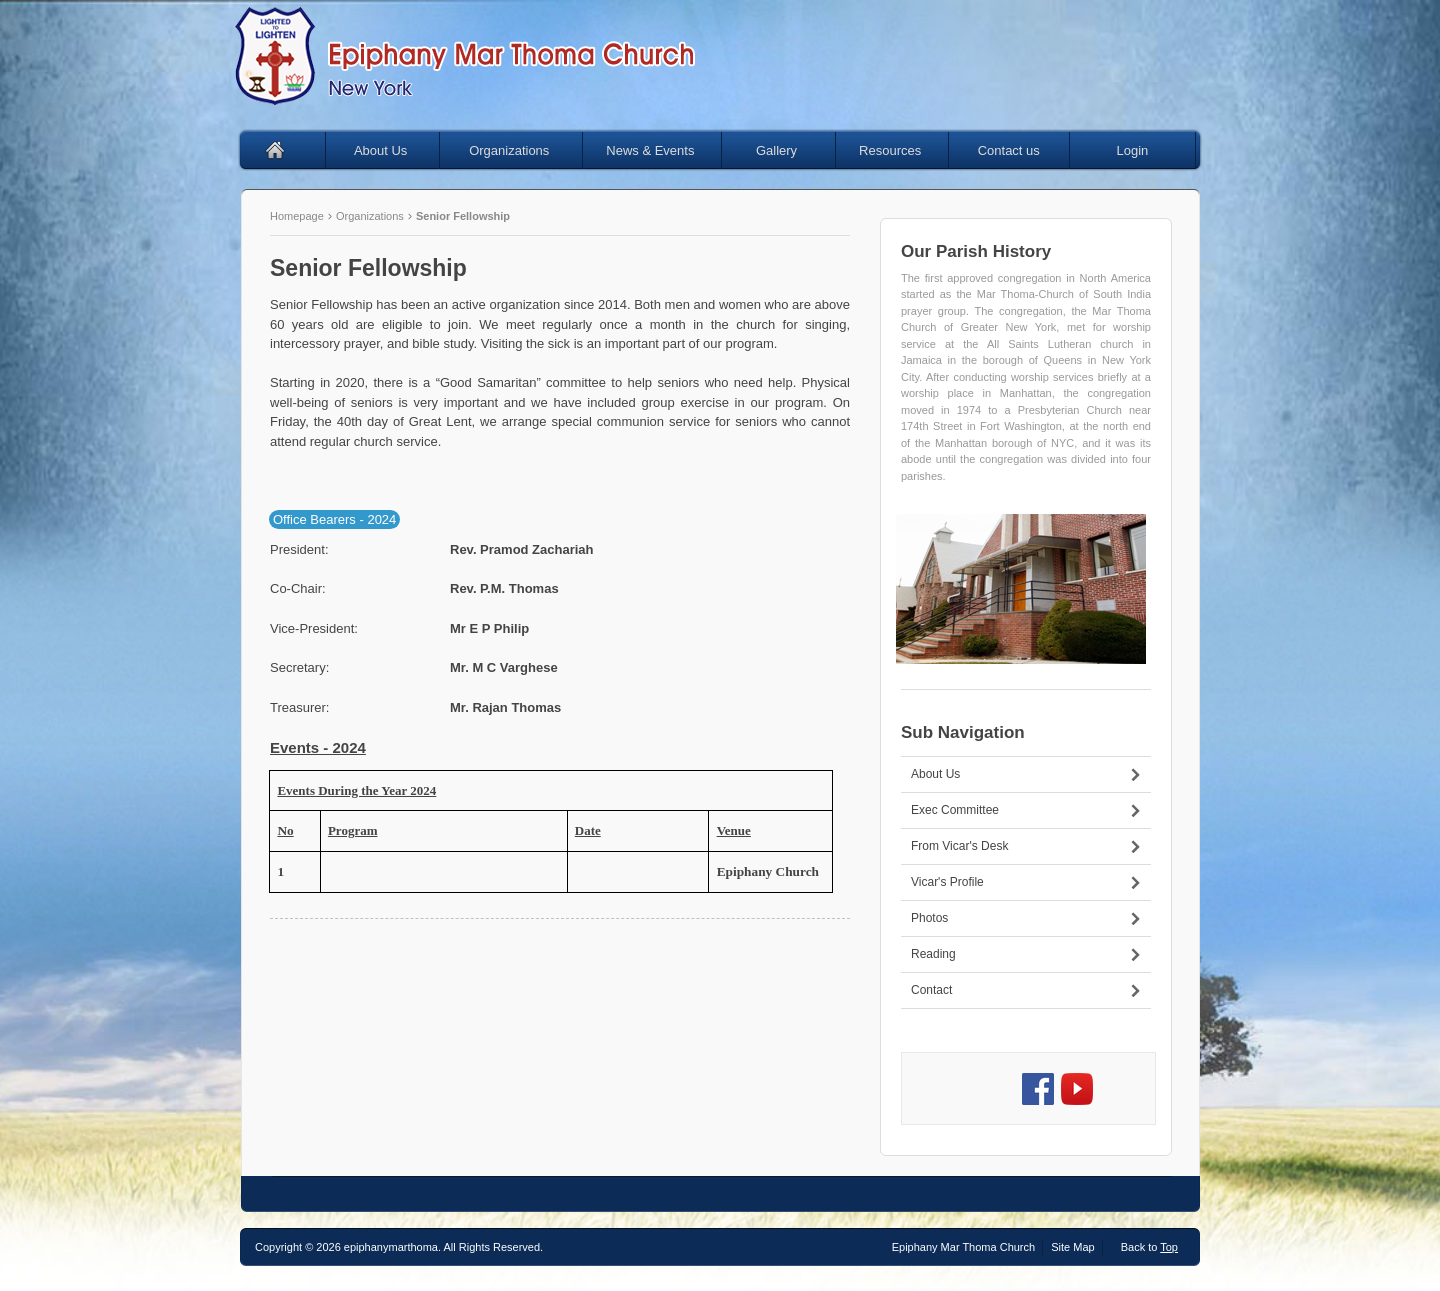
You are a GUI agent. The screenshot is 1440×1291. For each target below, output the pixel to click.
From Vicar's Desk (959, 846)
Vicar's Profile (947, 882)
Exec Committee (955, 810)
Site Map (1072, 1247)
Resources (900, 150)
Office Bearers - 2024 (334, 519)
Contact (931, 990)
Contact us (1009, 150)
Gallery (792, 150)
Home (283, 150)
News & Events (660, 150)
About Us (393, 150)
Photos (929, 918)
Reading (933, 954)
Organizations (522, 150)
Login (1132, 150)
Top (1169, 1247)
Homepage (298, 216)
